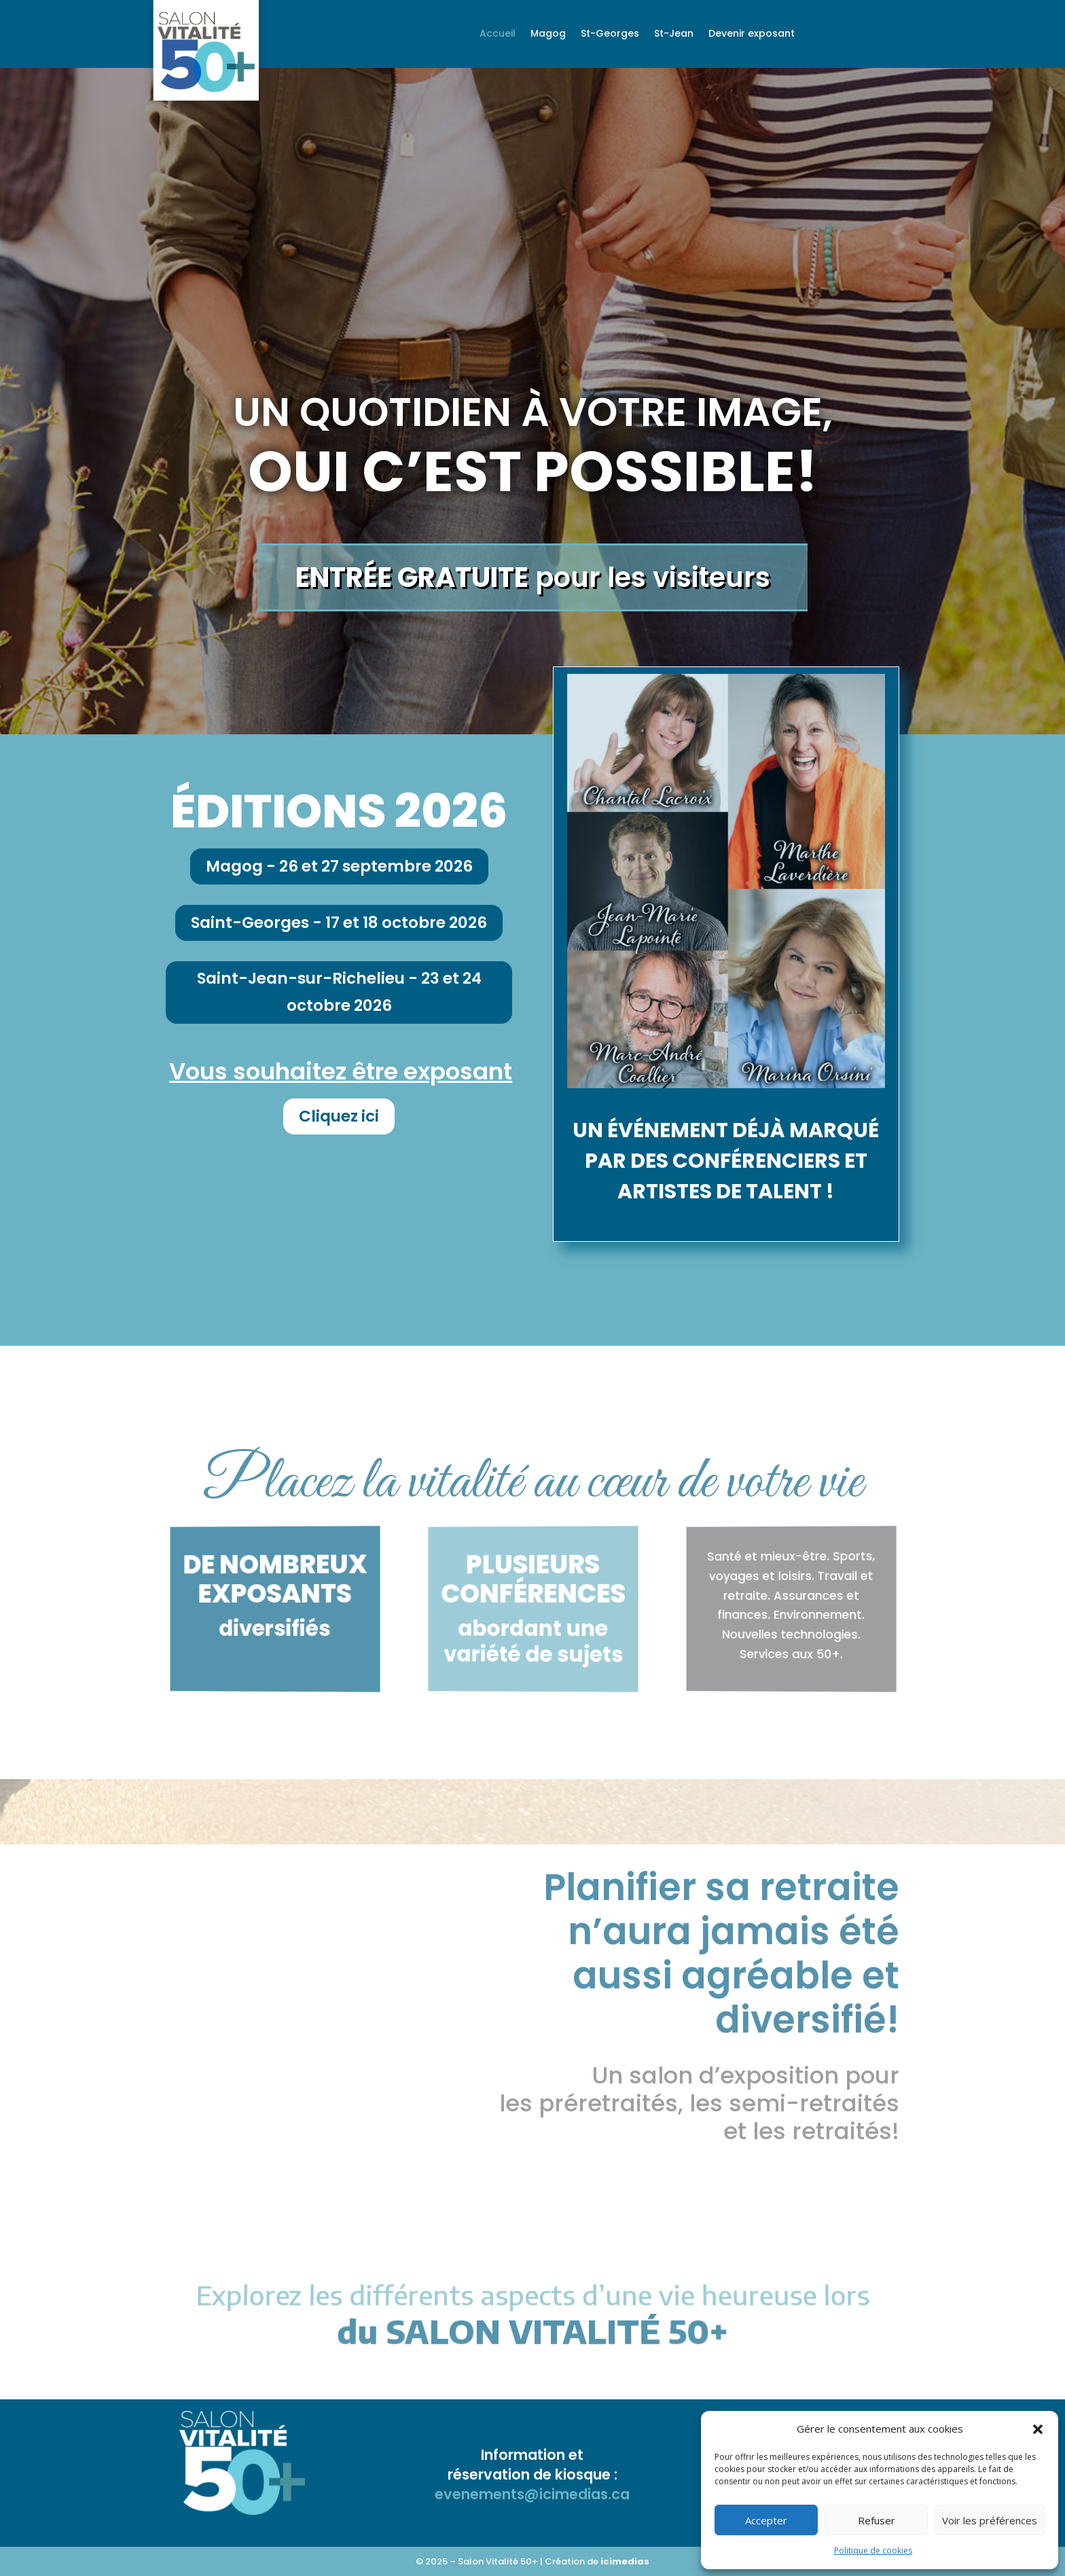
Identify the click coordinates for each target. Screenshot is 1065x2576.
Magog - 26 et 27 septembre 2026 (339, 866)
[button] (1038, 2429)
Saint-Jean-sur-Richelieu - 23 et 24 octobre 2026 (339, 991)
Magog (548, 34)
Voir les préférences (989, 2520)
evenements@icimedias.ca (532, 2494)
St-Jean (673, 34)
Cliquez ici (339, 1116)
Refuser (876, 2520)
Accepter (766, 2520)
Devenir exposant (751, 34)
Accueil (498, 34)
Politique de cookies (873, 2550)
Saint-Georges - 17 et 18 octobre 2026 (339, 922)
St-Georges (610, 34)
